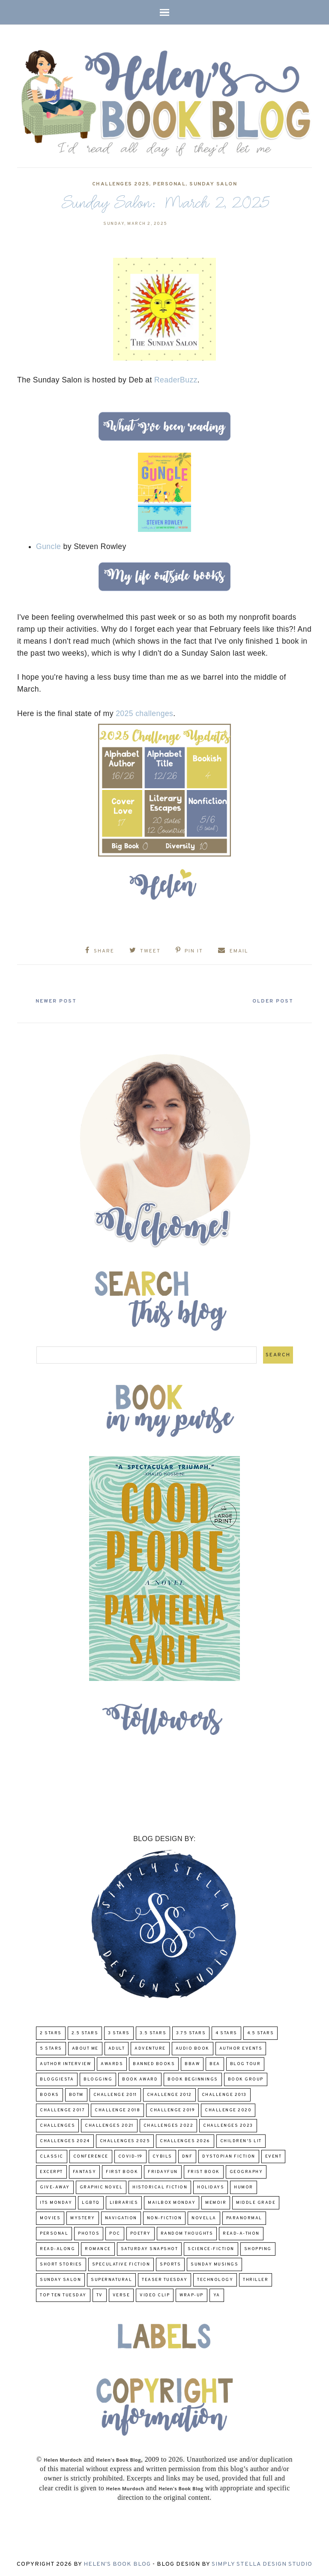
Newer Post (58, 1000)
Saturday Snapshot (149, 2248)
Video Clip (155, 2294)
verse (121, 2294)
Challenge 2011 (115, 2094)
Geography (246, 2171)
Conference (90, 2155)
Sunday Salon (213, 184)
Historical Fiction (159, 2186)
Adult (116, 2048)
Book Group (245, 2078)
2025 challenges (144, 713)
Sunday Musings (214, 2263)
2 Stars (51, 2032)
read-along (57, 2248)
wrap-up (191, 2294)
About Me (85, 2048)
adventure (150, 2048)
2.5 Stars (85, 2032)
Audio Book (192, 2048)
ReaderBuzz (175, 380)
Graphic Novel (101, 2186)
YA (216, 2294)
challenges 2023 (228, 2125)
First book (122, 2171)
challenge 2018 (117, 2109)
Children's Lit (241, 2140)
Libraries (124, 2202)
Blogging (98, 2078)
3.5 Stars (153, 2032)
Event (273, 2155)
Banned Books (154, 2063)
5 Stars (51, 2048)
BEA (214, 2063)
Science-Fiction (211, 2248)
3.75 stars (191, 2032)
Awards (112, 2063)
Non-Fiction (164, 2217)
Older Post (270, 1000)
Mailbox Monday (171, 2202)
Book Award (140, 2078)
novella (203, 2217)
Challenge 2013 (224, 2094)
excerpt (51, 2171)
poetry (140, 2233)
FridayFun (163, 2171)
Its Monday (56, 2202)
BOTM (76, 2094)
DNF (187, 2155)
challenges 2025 (121, 184)
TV (99, 2294)
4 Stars (226, 2032)
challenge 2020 (228, 2109)
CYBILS (162, 2155)
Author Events (241, 2048)
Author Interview (65, 2063)
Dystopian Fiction (228, 2155)
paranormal (244, 2217)
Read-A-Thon (241, 2233)
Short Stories (61, 2263)
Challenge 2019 (172, 2109)
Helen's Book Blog (117, 2563)
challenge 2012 (169, 2094)
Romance (98, 2248)
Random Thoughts (187, 2233)
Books (49, 2094)
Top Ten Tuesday (63, 2294)
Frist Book (204, 2171)
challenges (57, 2125)
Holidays (210, 2186)
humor (243, 2186)
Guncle (48, 546)
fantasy (84, 2171)
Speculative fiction (121, 2263)
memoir (215, 2202)
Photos (88, 2233)
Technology (215, 2279)
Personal (169, 184)
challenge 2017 (62, 2109)
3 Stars (119, 2032)
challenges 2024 (65, 2140)
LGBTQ (91, 2202)
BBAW (192, 2063)
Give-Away (55, 2186)
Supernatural (111, 2279)
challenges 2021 (109, 2125)
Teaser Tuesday (164, 2279)
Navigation (121, 2217)
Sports (170, 2263)
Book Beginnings (192, 2078)
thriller (255, 2279)
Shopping (258, 2248)
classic (51, 2155)
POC (114, 2233)
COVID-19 (130, 2155)
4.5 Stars (260, 2032)
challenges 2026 (185, 2140)
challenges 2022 (169, 2125)
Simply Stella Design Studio (262, 2563)
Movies (50, 2217)
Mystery (82, 2217)
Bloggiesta (57, 2078)
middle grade (255, 2202)
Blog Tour (245, 2063)
